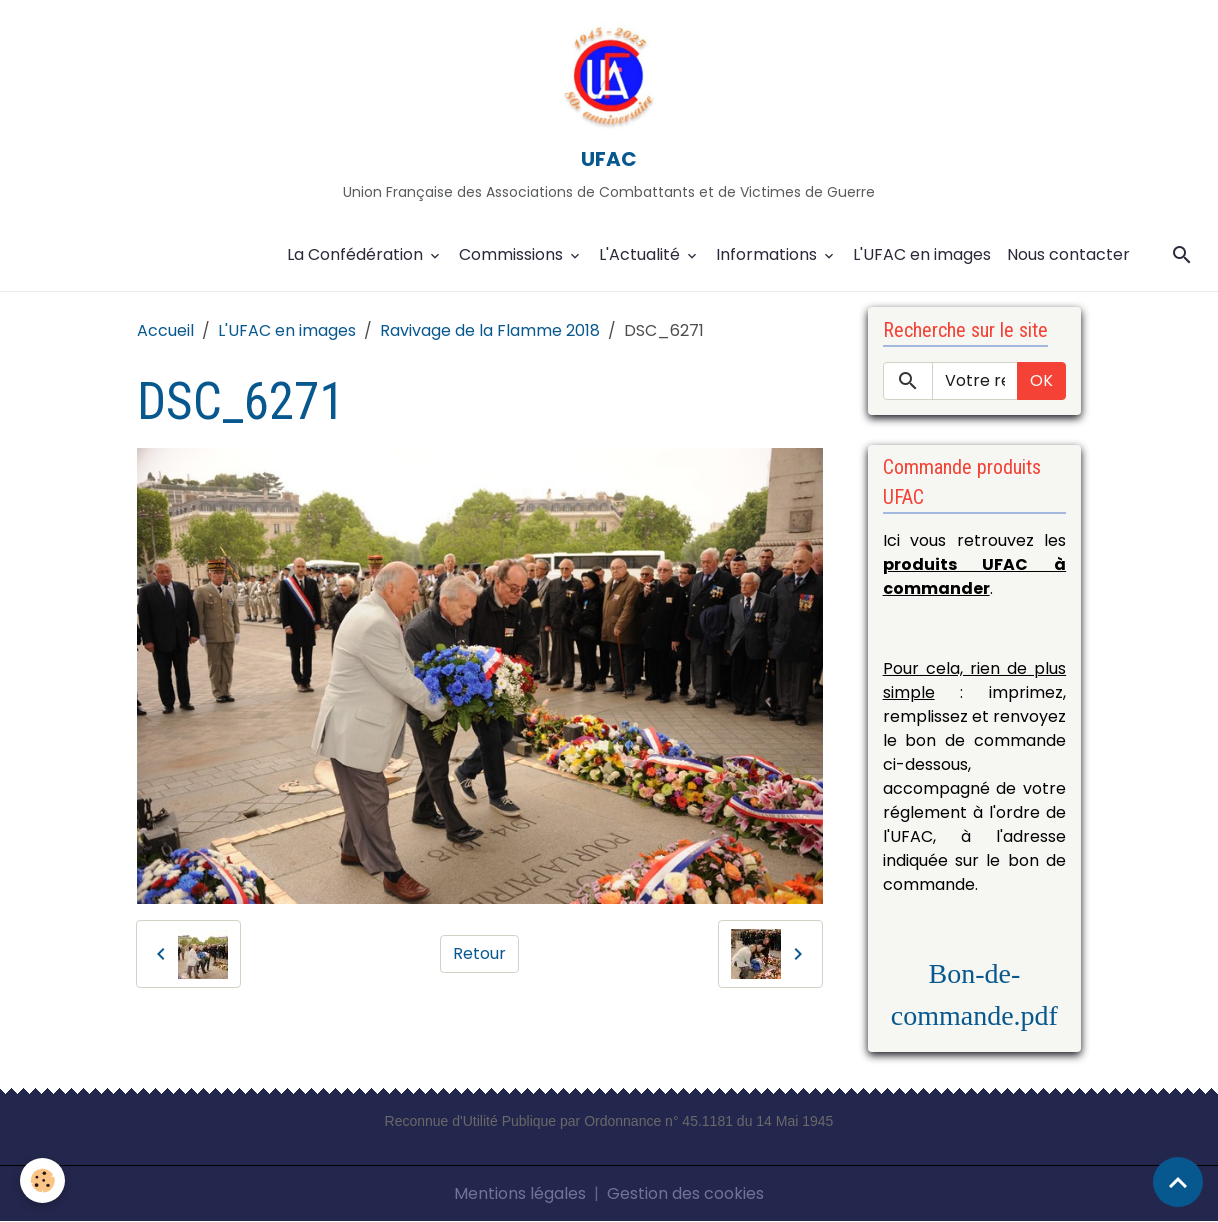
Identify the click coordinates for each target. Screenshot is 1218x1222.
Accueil (165, 330)
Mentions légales (520, 1193)
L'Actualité (641, 254)
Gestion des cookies (685, 1193)
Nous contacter (1068, 254)
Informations (768, 254)
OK (1041, 380)
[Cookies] (42, 1180)
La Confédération (357, 254)
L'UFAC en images (922, 254)
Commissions (513, 254)
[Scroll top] (1178, 1182)
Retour (479, 953)
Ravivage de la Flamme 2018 (490, 330)
